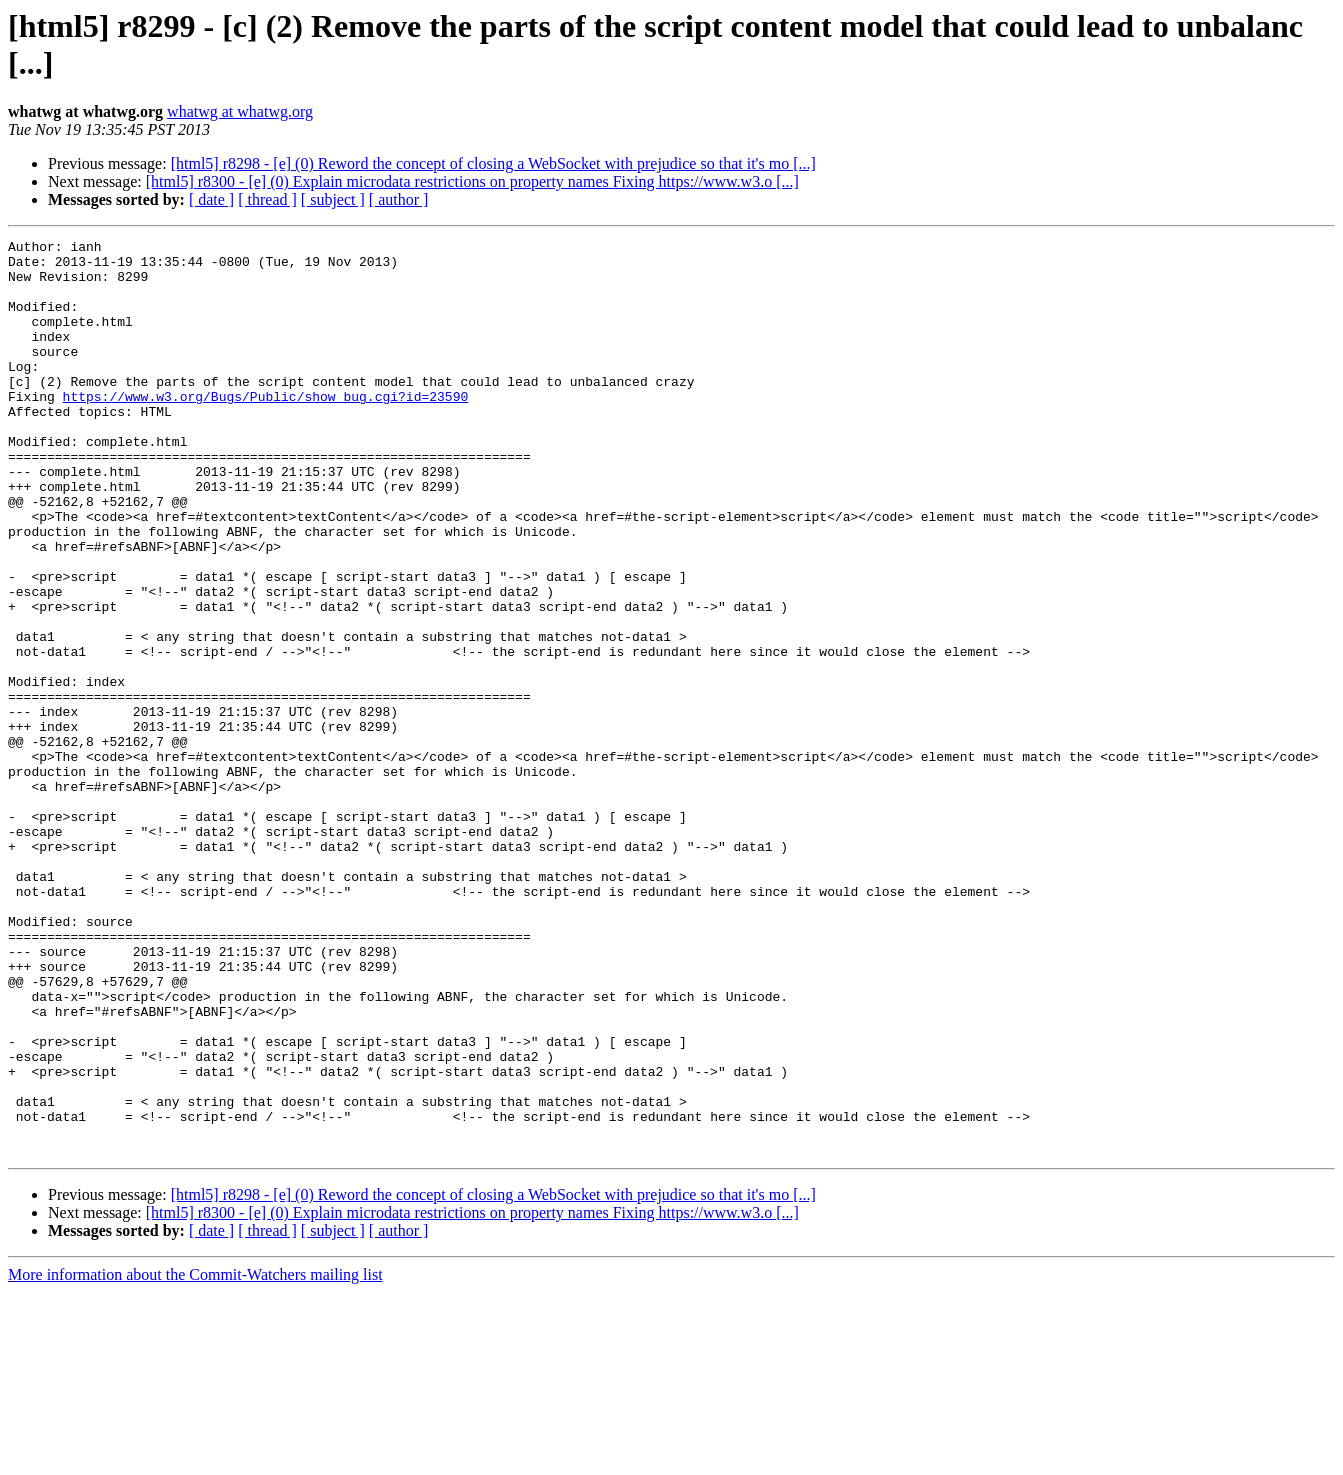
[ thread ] (267, 199)
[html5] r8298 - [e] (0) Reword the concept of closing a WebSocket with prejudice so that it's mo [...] (493, 163)
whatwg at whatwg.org (240, 111)
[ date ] (211, 199)
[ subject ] (333, 199)
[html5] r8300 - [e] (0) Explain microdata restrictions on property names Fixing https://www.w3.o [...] (472, 181)
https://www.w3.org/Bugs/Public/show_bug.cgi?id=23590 (266, 429)
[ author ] (399, 199)
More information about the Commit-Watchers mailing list (195, 1457)
